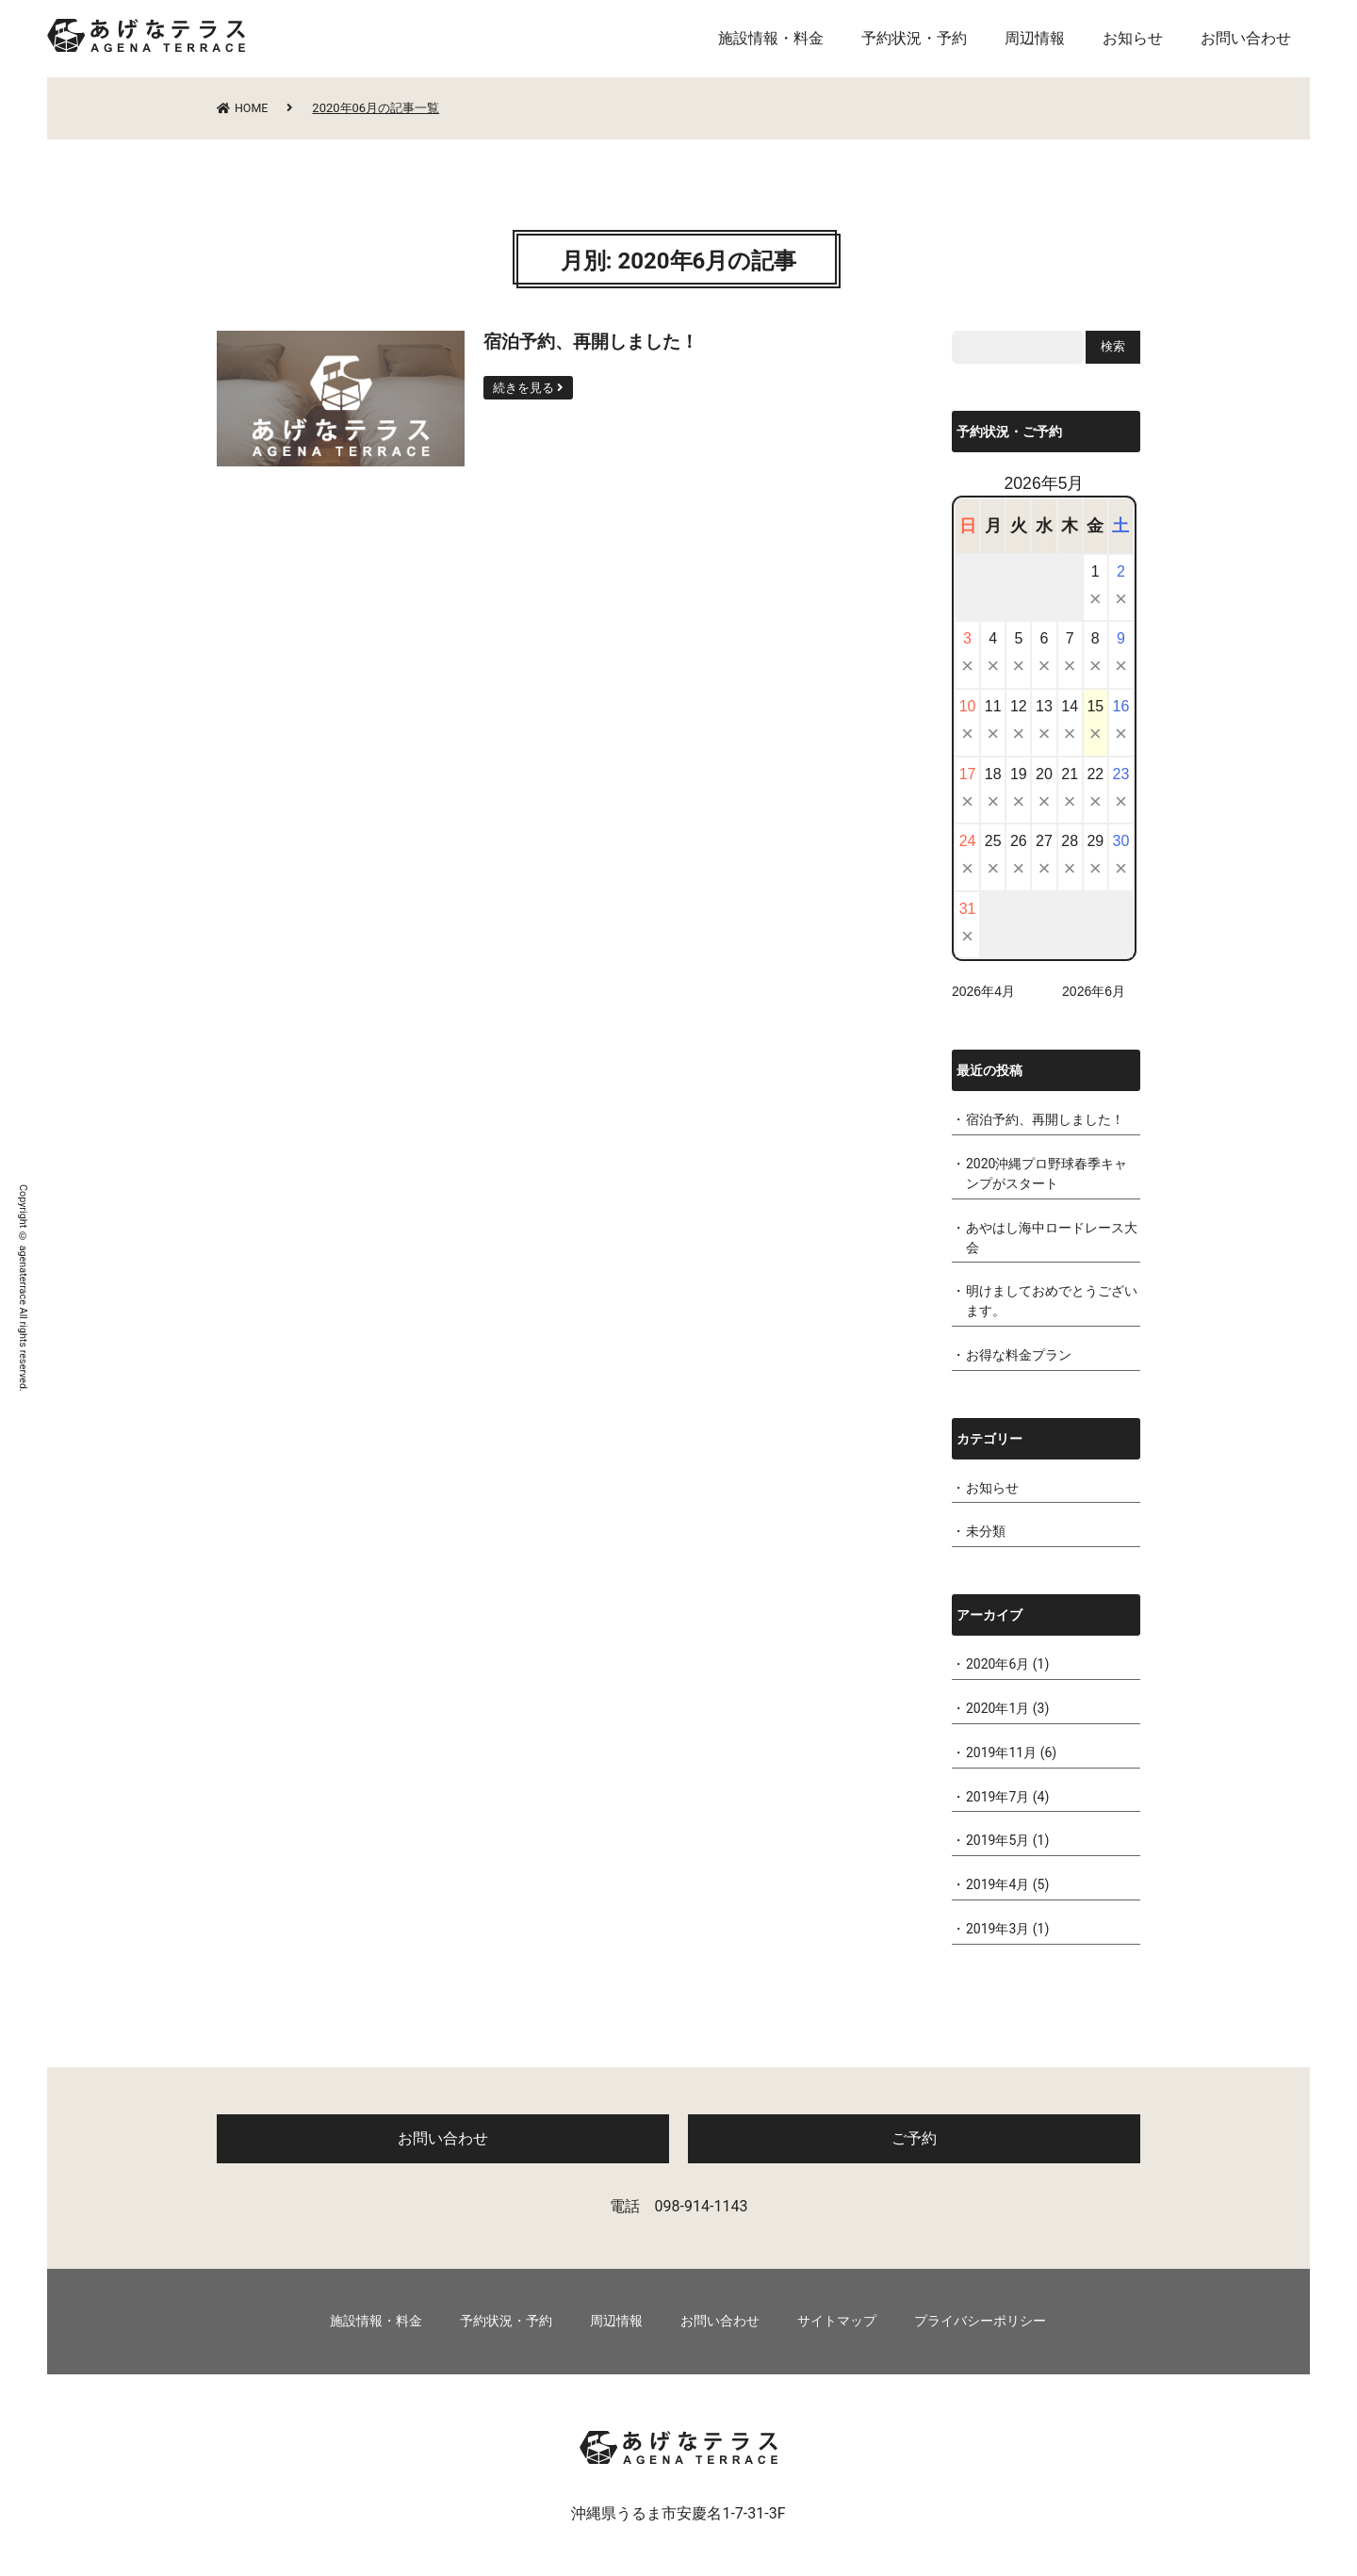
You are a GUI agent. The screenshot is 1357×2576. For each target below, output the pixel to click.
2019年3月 (997, 1928)
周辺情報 (1035, 38)
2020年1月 (997, 1708)
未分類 (985, 1531)
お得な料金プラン (1018, 1354)
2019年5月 (997, 1840)
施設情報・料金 (771, 38)
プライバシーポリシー (980, 2321)
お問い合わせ (1246, 38)
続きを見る (524, 388)
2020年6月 (997, 1663)
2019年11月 (1001, 1752)
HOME (243, 108)
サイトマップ (836, 2321)
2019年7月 (997, 1796)
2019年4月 (997, 1884)
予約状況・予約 (914, 38)
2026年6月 (1093, 991)
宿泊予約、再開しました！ (1045, 1119)
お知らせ (1133, 38)
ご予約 (914, 2138)
